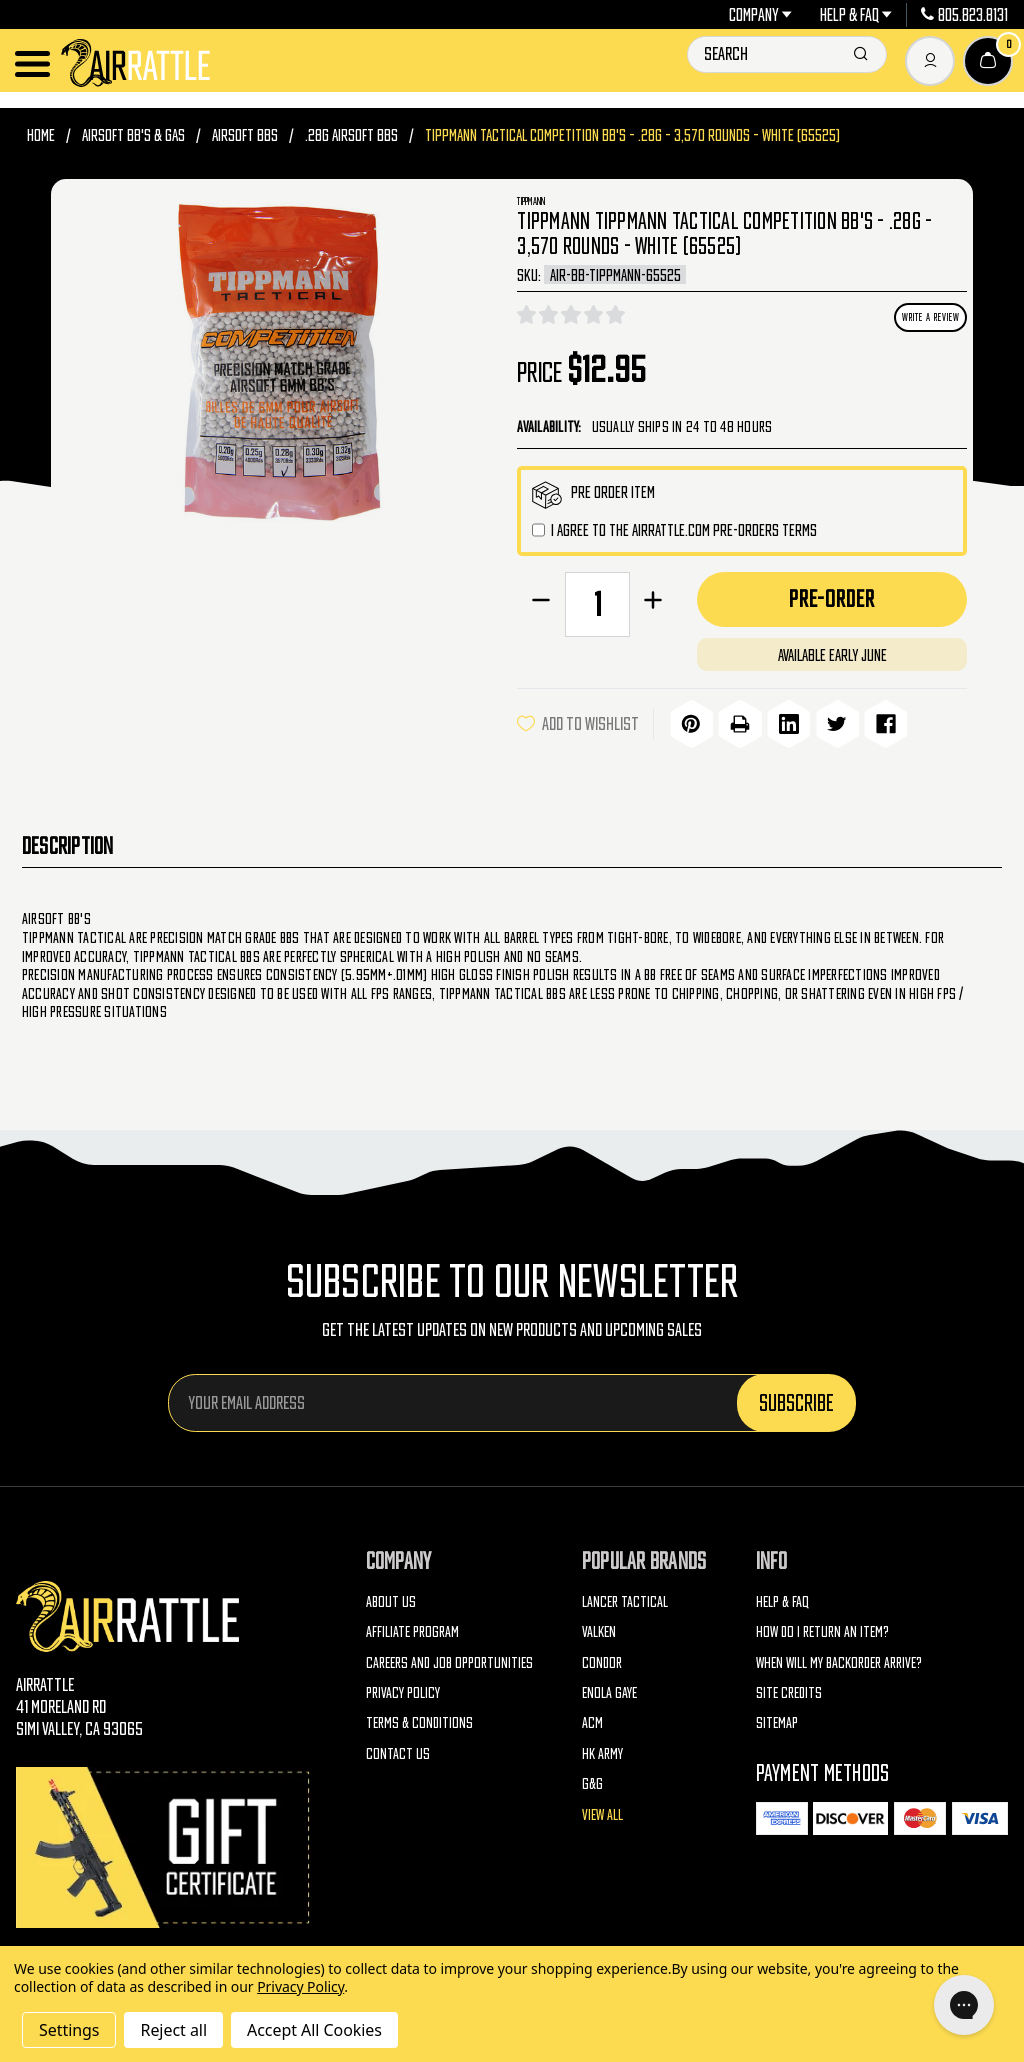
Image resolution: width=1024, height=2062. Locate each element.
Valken (599, 1627)
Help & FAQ (856, 15)
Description (68, 842)
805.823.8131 (964, 15)
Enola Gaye (609, 1688)
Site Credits (789, 1688)
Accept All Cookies (314, 2030)
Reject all (173, 2030)
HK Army (602, 1749)
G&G (592, 1780)
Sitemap (777, 1719)
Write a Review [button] (931, 317)
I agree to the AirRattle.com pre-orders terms (684, 530)
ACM (592, 1719)
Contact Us (398, 1749)
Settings (69, 2030)
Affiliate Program (412, 1627)
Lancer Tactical (625, 1597)
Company (761, 15)
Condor (602, 1658)
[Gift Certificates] (166, 1843)
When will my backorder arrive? (839, 1658)
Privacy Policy (403, 1688)
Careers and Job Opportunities (449, 1658)
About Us (391, 1597)
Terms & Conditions (419, 1719)
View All (602, 1810)
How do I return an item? (822, 1627)
